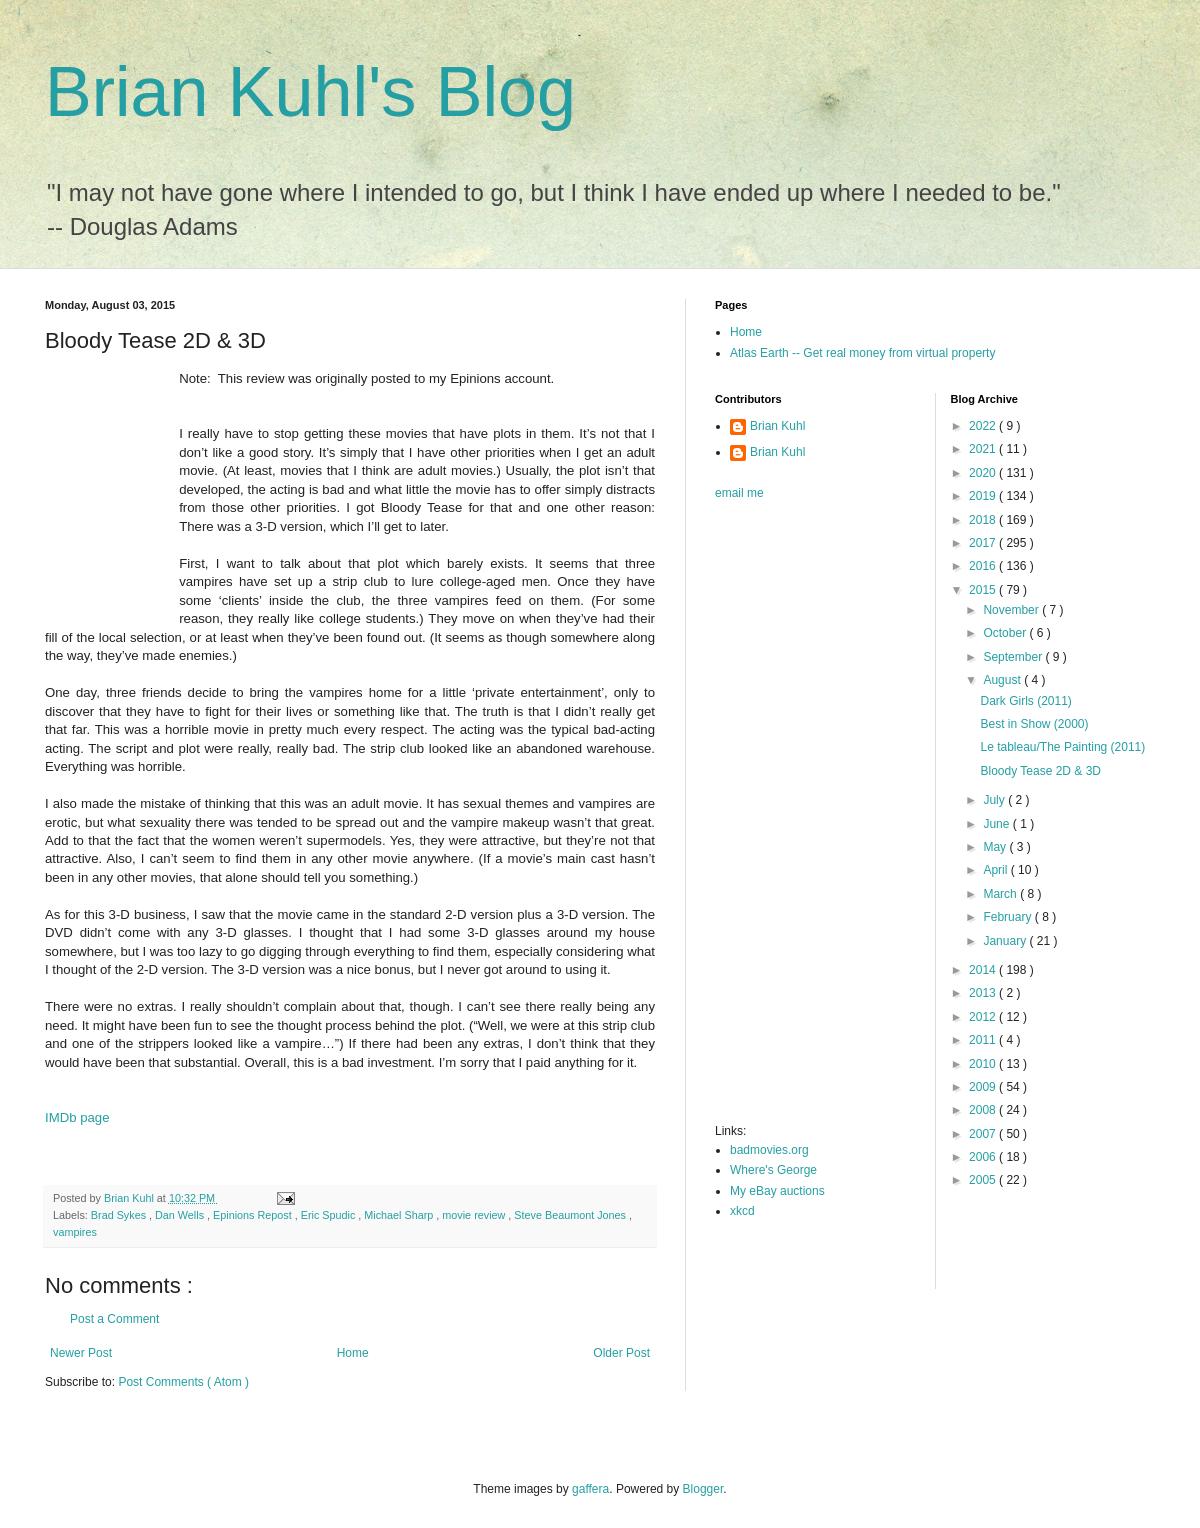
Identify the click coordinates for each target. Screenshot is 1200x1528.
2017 (984, 543)
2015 (984, 590)
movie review (475, 1215)
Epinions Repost (254, 1215)
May (996, 847)
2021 (984, 449)
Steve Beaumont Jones (571, 1215)
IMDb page (77, 1117)
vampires (75, 1232)
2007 (984, 1134)
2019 (984, 496)
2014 (984, 970)
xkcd (742, 1211)
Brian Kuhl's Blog (310, 92)
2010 (984, 1064)
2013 (984, 993)
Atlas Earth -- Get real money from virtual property (862, 353)
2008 (984, 1110)
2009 (984, 1087)
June (997, 824)
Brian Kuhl (777, 426)
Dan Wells (181, 1215)
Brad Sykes (120, 1215)
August (1003, 680)
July (995, 800)
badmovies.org (769, 1150)
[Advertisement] (795, 818)
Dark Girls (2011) (1025, 701)
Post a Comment (114, 1319)
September (1014, 657)
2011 (984, 1040)
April (996, 870)
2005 (984, 1180)
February (1008, 917)
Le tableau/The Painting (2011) (1062, 747)
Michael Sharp (400, 1215)
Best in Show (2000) (1034, 724)
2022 (984, 426)
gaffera (590, 1489)
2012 (984, 1017)
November (1012, 610)
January (1006, 941)
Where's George (773, 1170)
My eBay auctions (777, 1191)
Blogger (703, 1489)
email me (739, 493)
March (1001, 894)
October (1006, 633)
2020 (984, 473)
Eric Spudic (330, 1215)
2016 (984, 566)
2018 (984, 520)
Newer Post (81, 1353)
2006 (984, 1157)
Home (353, 1353)
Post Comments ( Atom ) (183, 1382)
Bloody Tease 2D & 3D (1040, 771)
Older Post (621, 1353)
